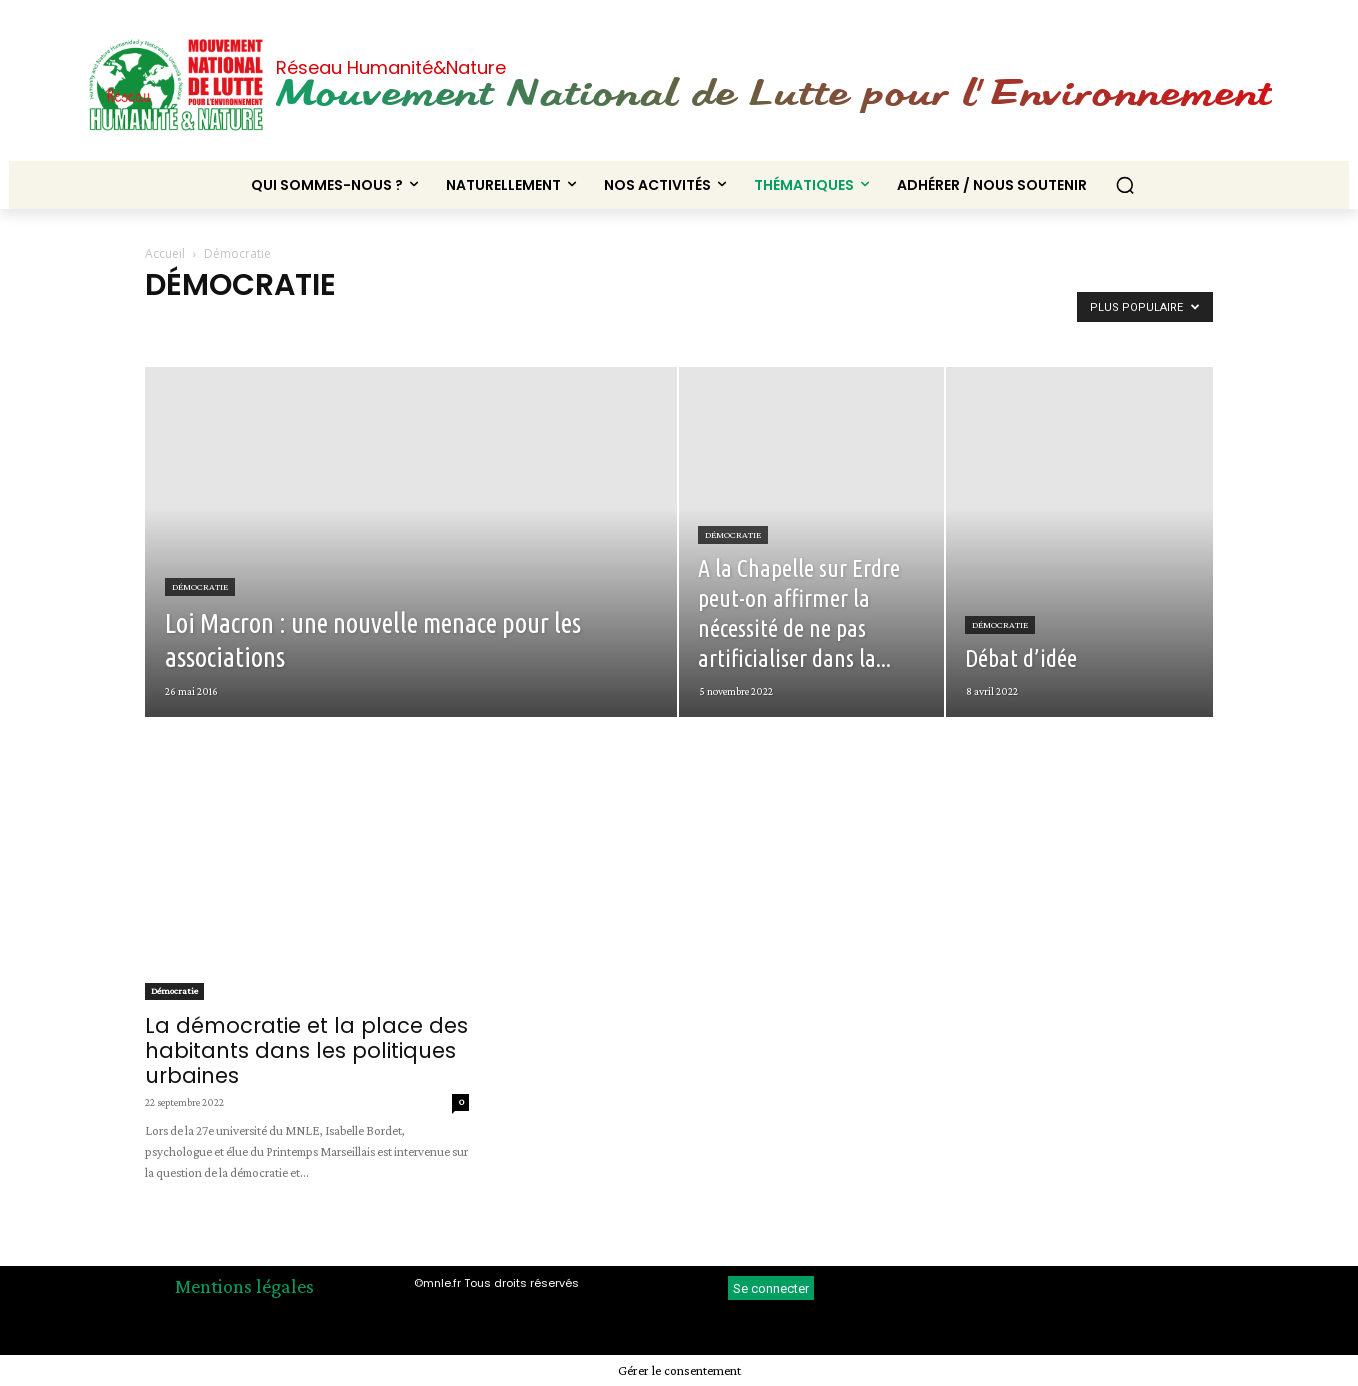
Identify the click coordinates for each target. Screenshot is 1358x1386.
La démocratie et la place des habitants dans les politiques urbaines (306, 1050)
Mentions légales (244, 1286)
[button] (1125, 185)
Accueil (165, 253)
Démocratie (200, 586)
